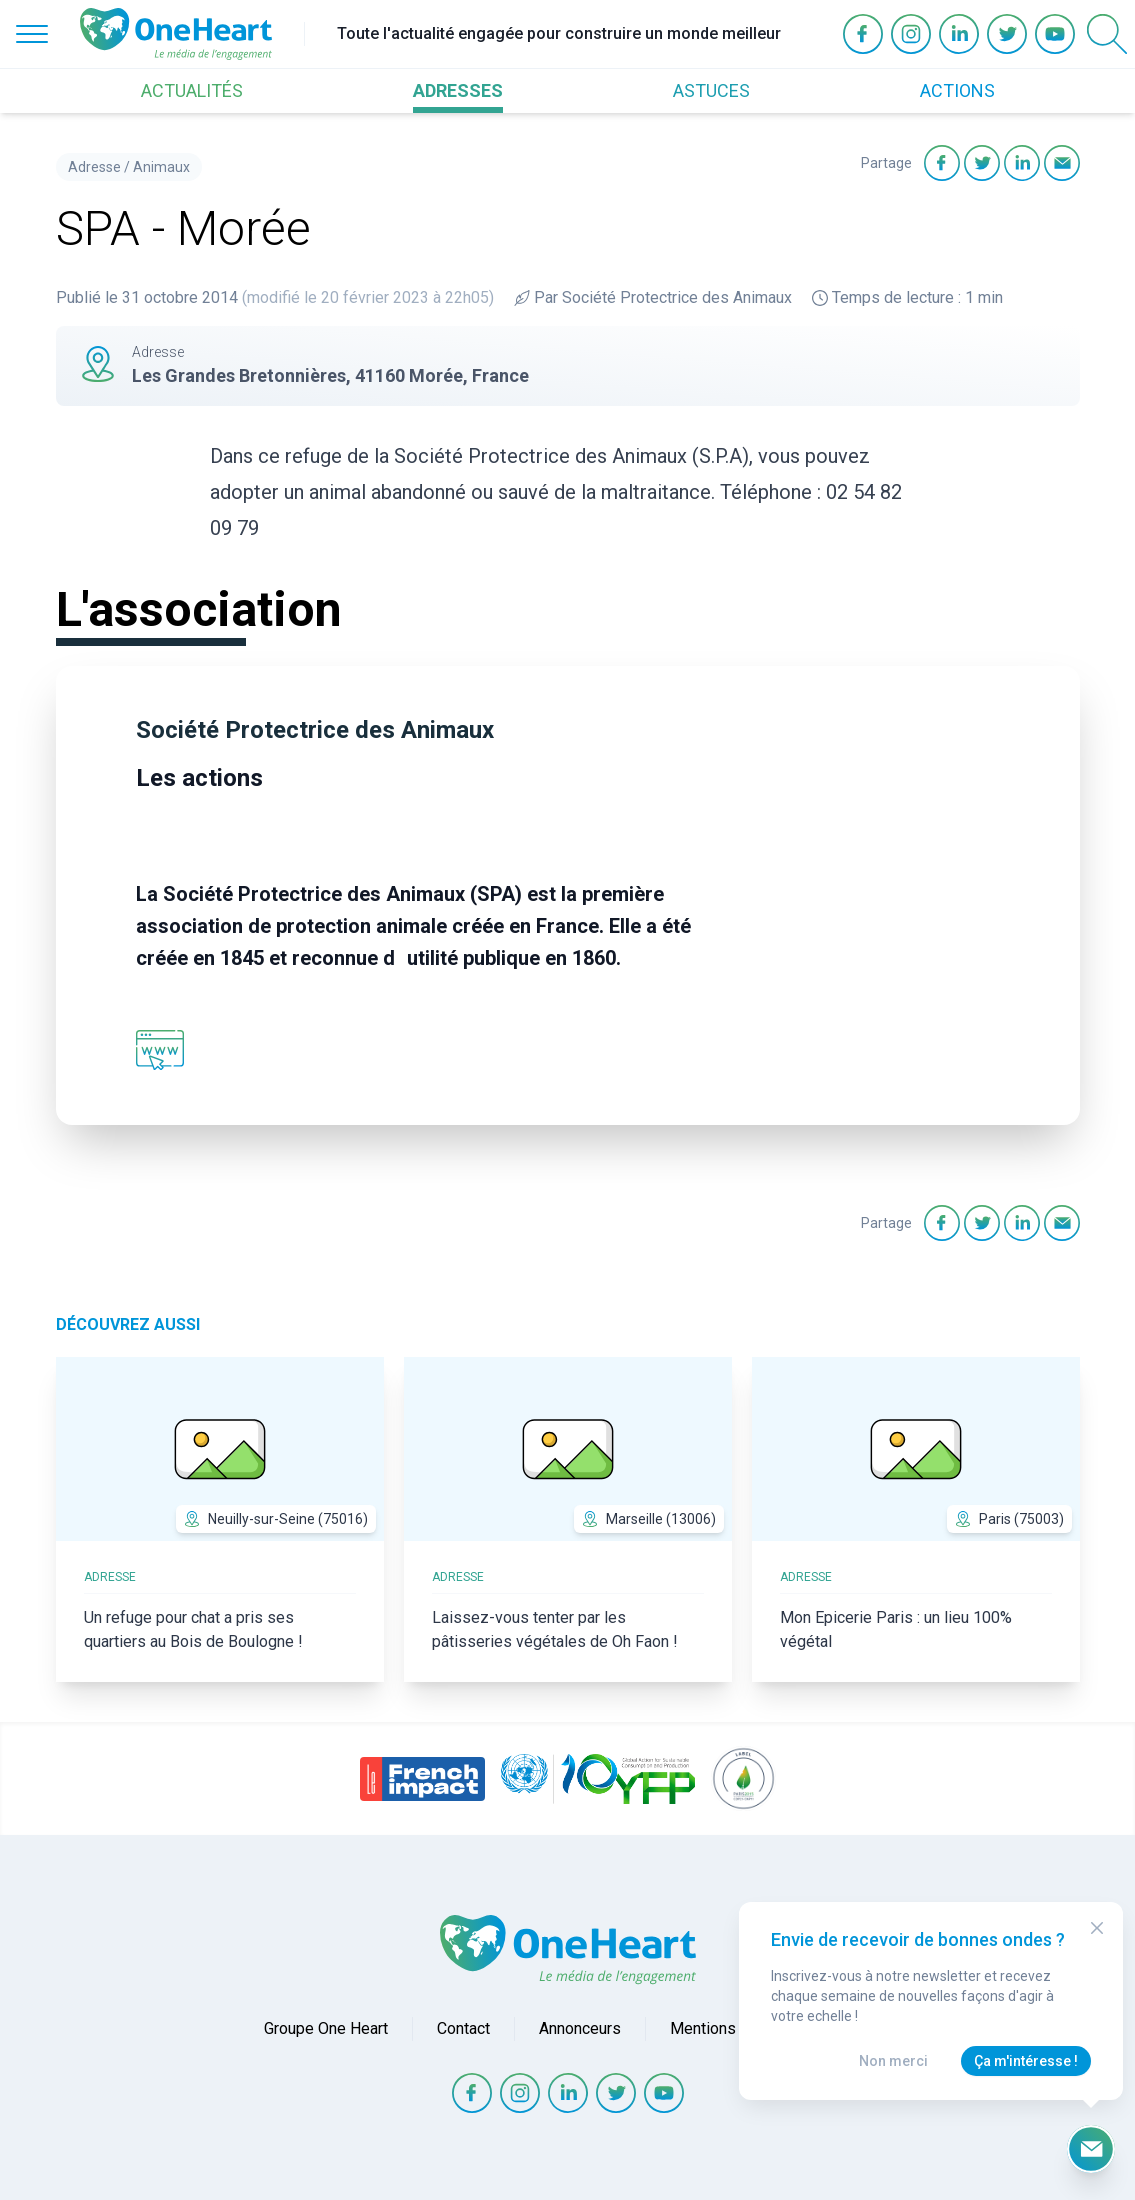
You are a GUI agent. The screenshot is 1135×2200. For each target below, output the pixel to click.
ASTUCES (711, 90)
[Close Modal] (1097, 1928)
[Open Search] (1107, 34)
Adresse (94, 167)
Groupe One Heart (326, 2028)
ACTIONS (957, 90)
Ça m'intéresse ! (1026, 2061)
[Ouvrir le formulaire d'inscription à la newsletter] (1091, 2149)
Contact (463, 2028)
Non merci (893, 2061)
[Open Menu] (32, 34)
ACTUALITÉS (192, 90)
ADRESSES (458, 90)
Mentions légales (731, 2028)
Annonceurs (580, 2028)
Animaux (161, 167)
